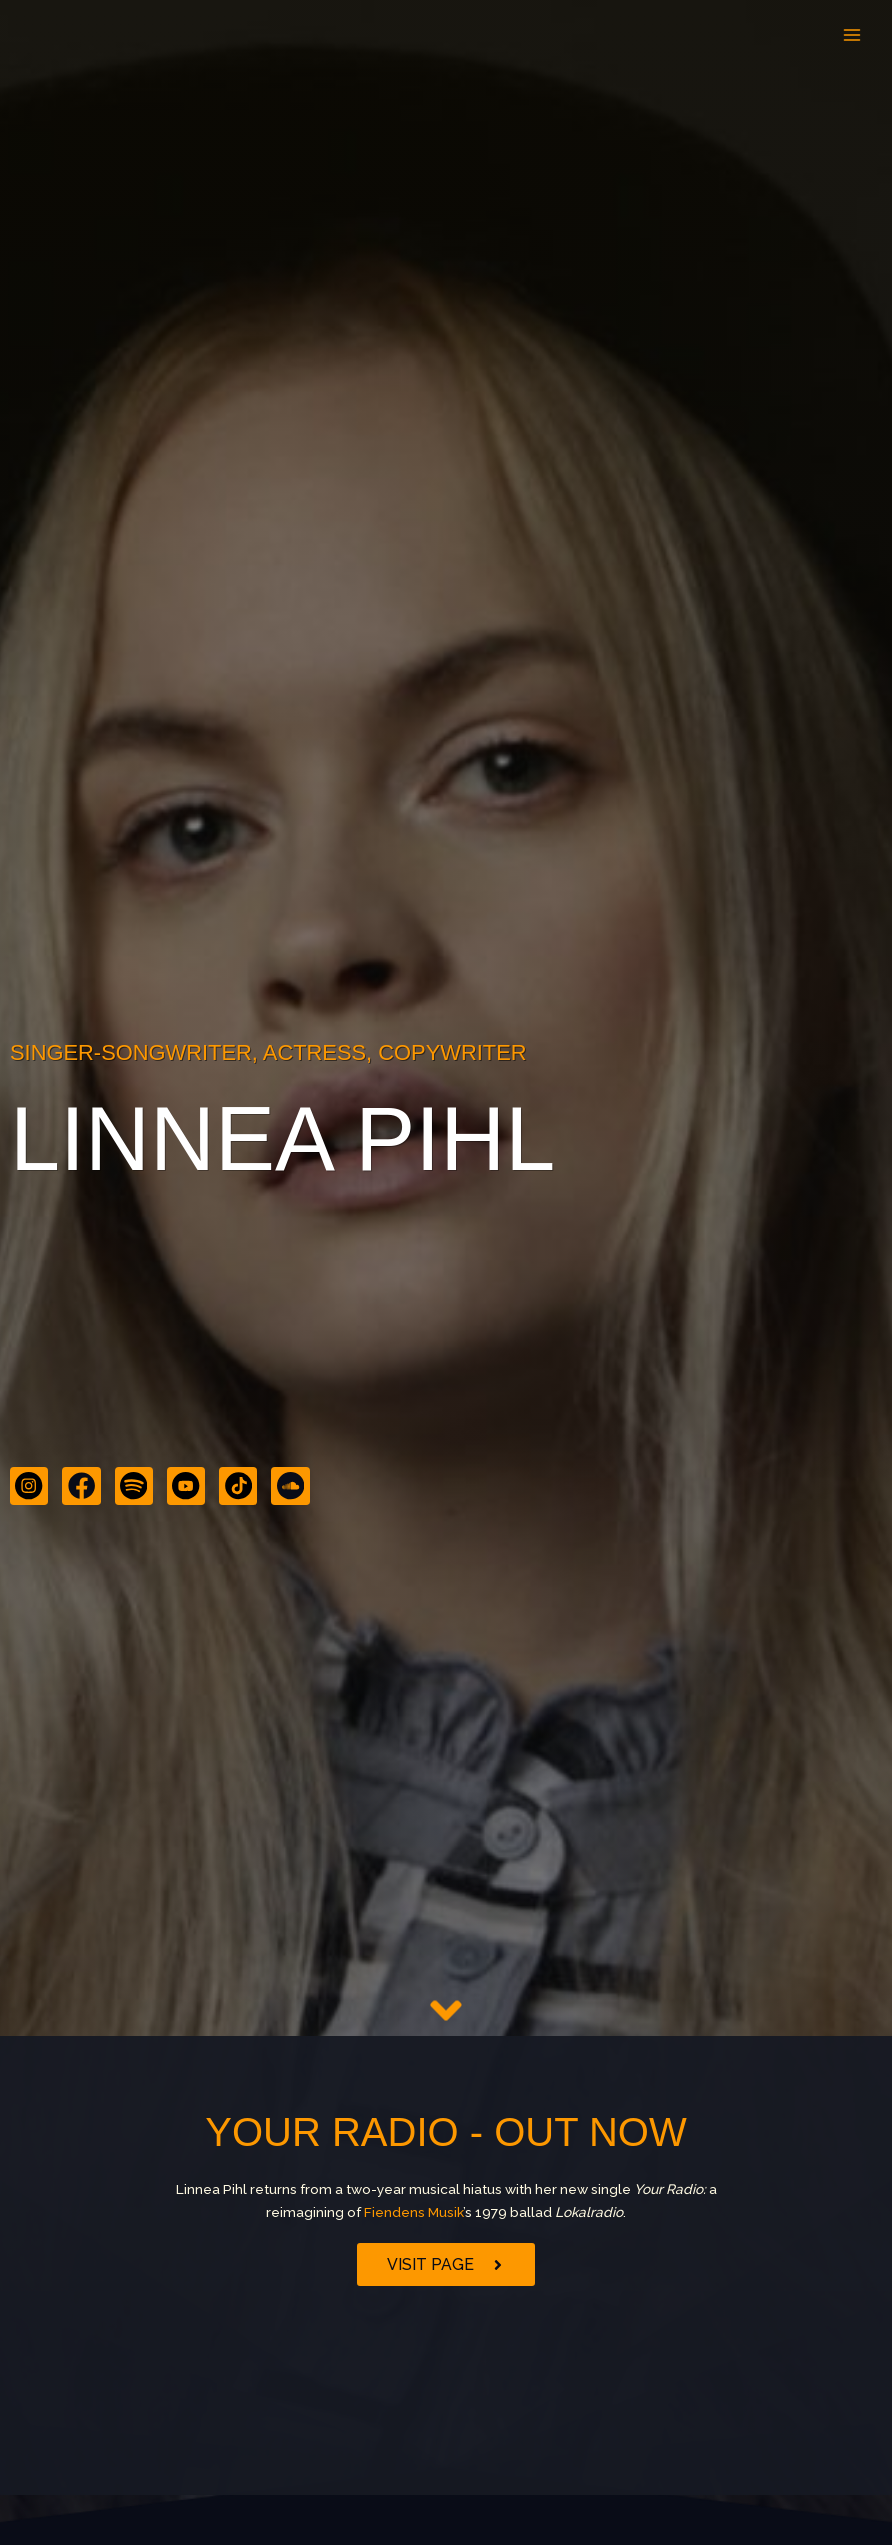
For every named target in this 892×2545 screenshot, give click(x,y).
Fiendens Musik (413, 2212)
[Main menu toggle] (852, 35)
